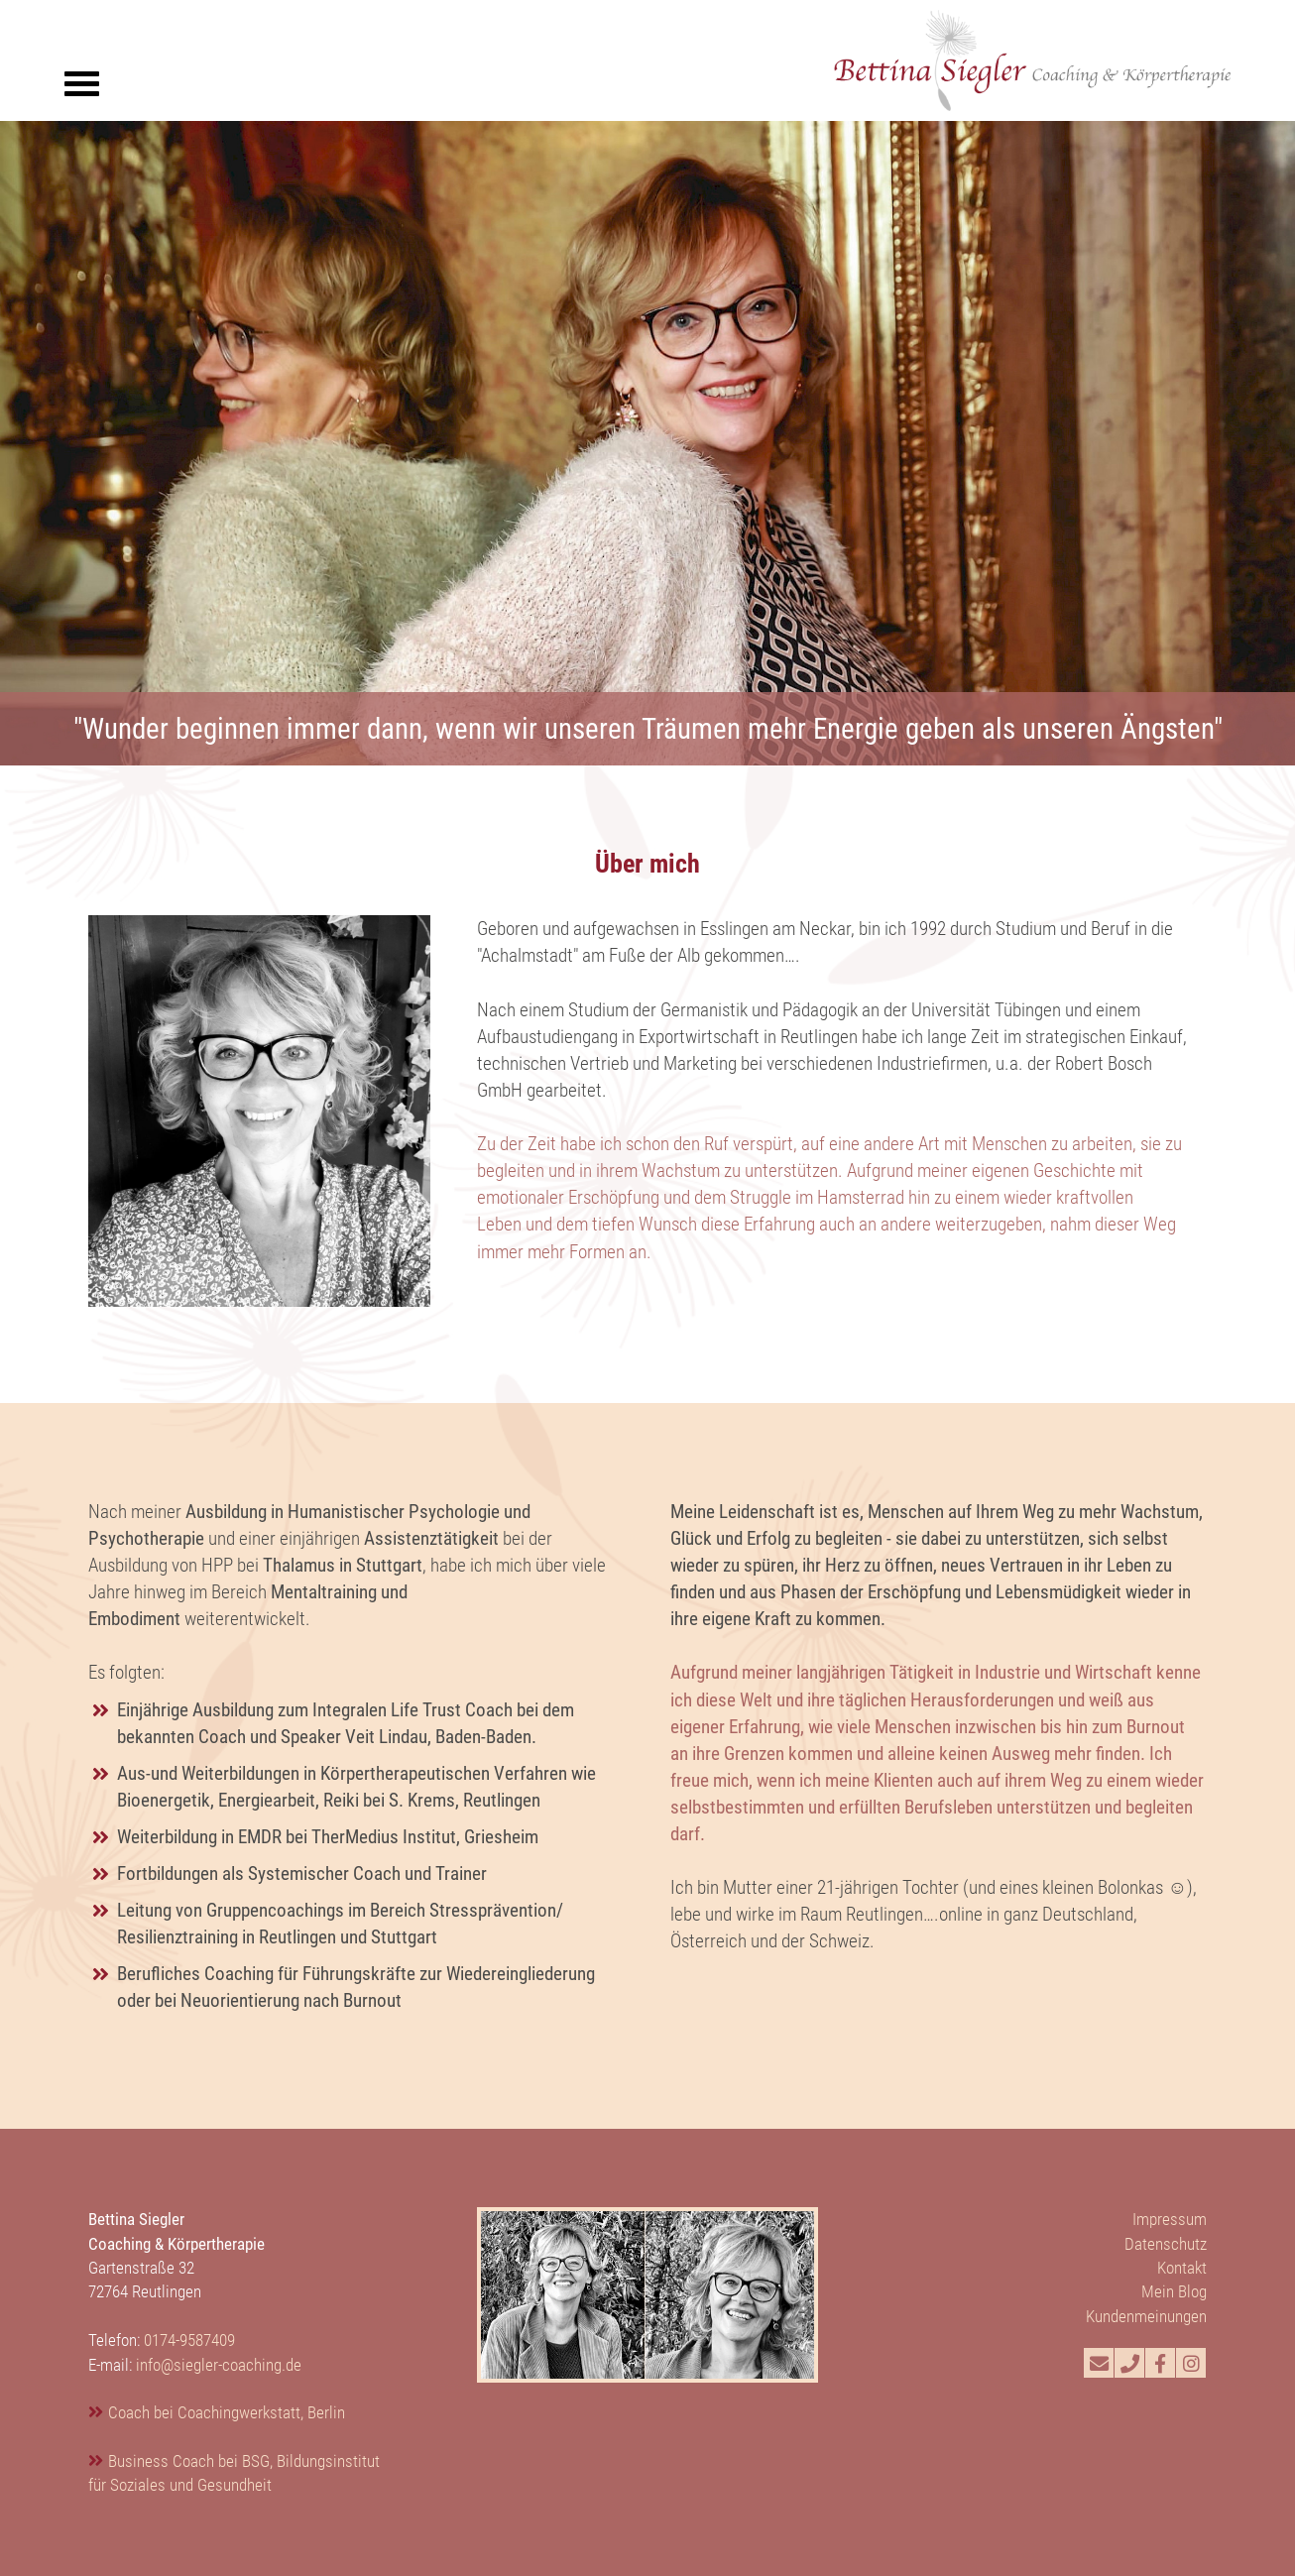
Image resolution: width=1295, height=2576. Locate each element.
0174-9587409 (189, 2340)
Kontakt (1182, 2268)
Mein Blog (1174, 2291)
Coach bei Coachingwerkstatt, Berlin (226, 2412)
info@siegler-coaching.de (218, 2365)
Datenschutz (1165, 2244)
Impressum (1169, 2219)
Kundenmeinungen (1146, 2316)
